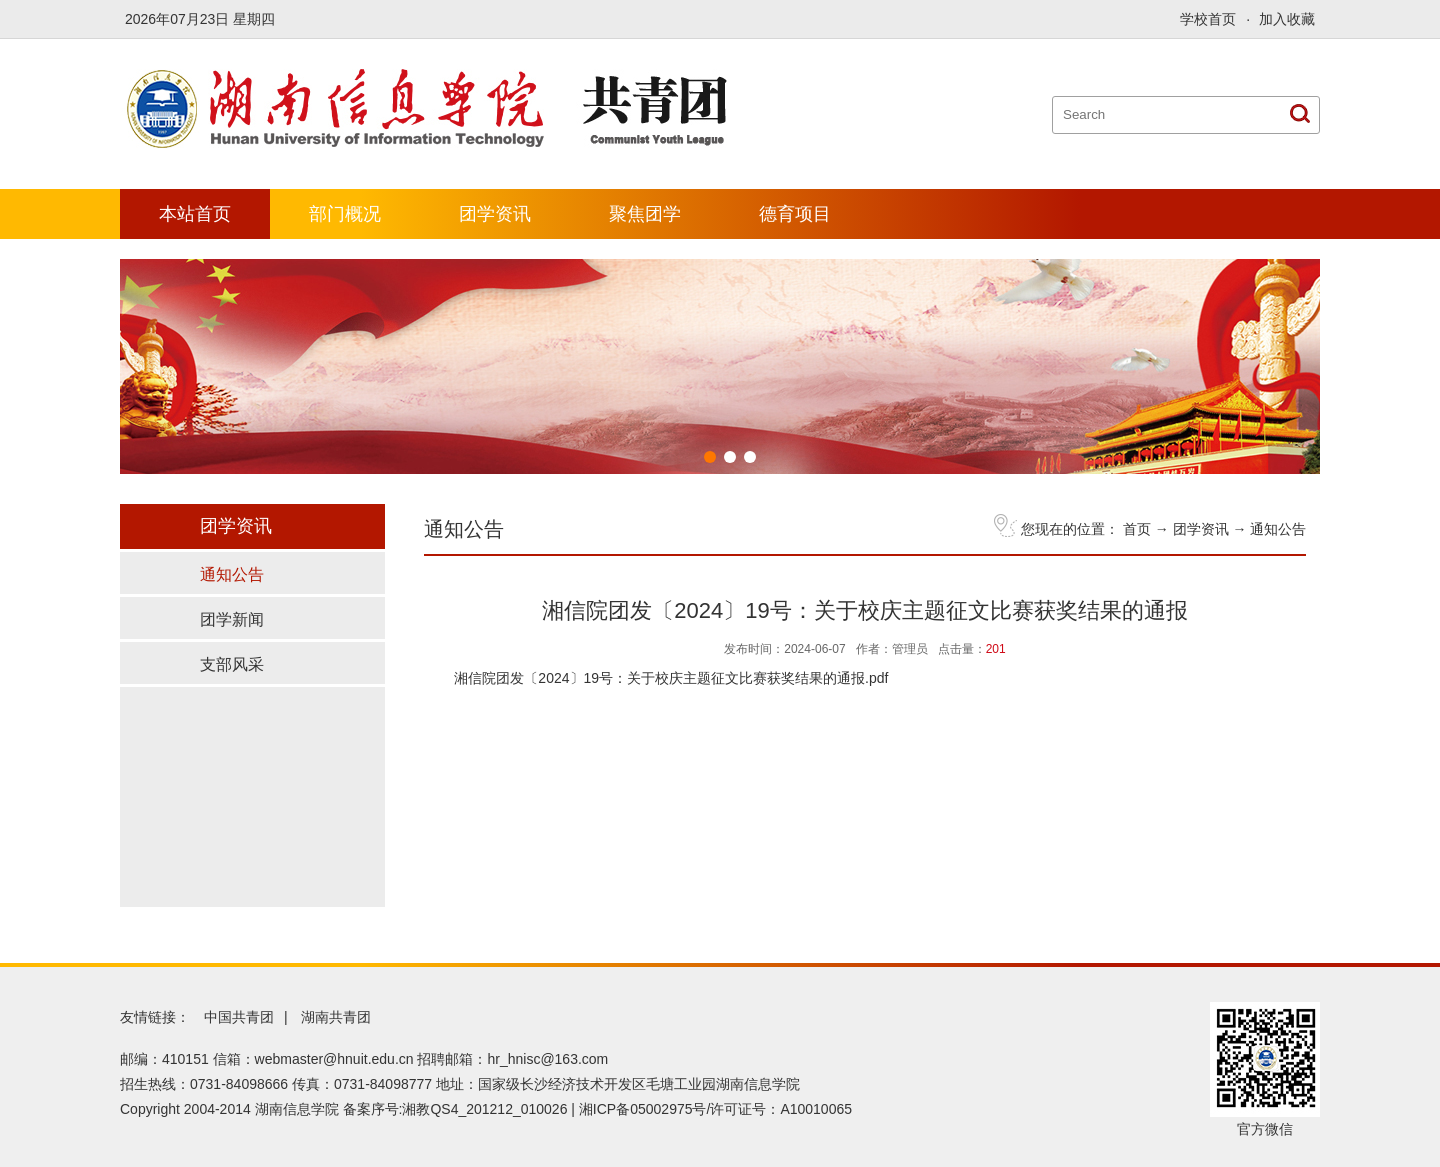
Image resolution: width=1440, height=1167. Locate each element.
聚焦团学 (645, 214)
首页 (1137, 529)
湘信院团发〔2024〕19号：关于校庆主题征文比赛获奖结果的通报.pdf (671, 678)
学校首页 (1208, 19)
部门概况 (345, 214)
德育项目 (795, 214)
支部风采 (232, 664)
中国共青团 (239, 1017)
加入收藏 (1287, 19)
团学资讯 (495, 214)
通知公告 (1278, 529)
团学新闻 (232, 619)
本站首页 (195, 214)
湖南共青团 (336, 1017)
